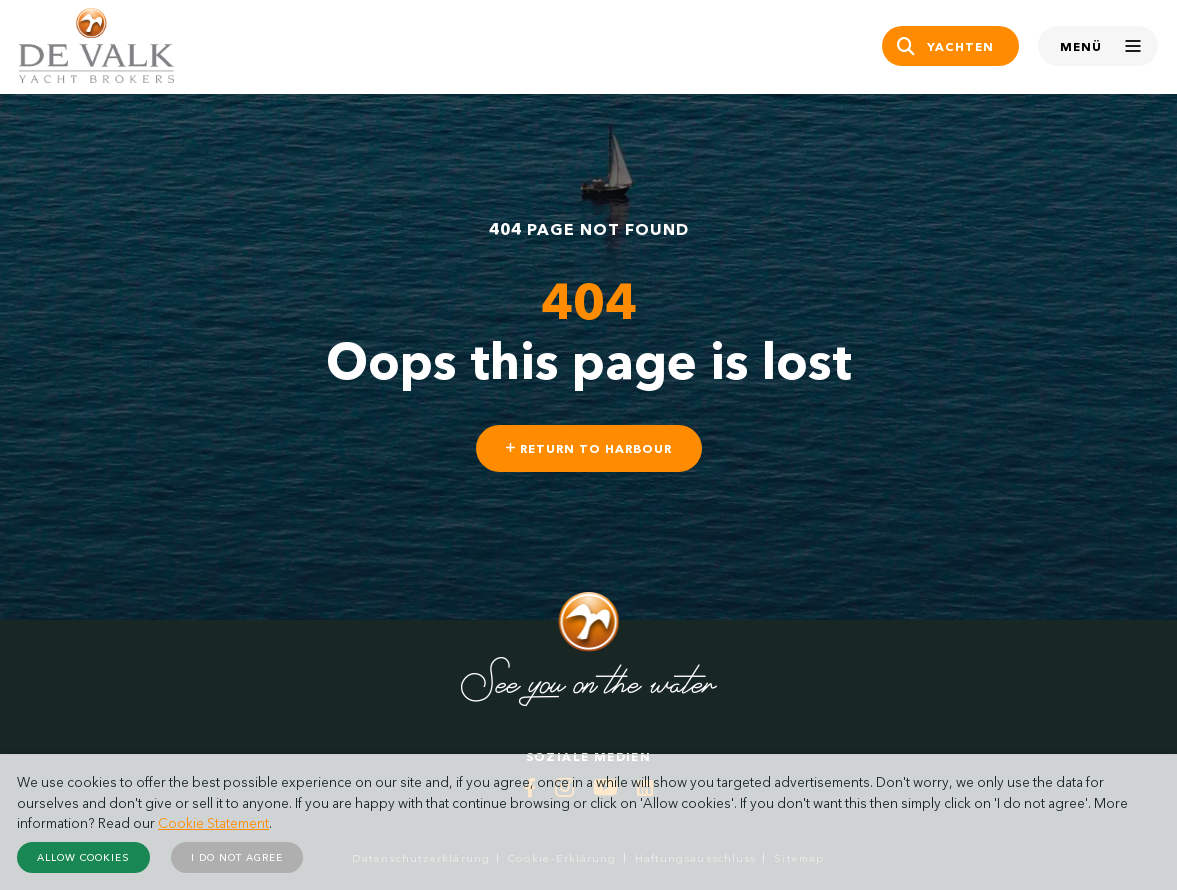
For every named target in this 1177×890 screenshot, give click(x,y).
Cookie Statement (213, 823)
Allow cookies (83, 857)
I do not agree (237, 857)
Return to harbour (589, 448)
